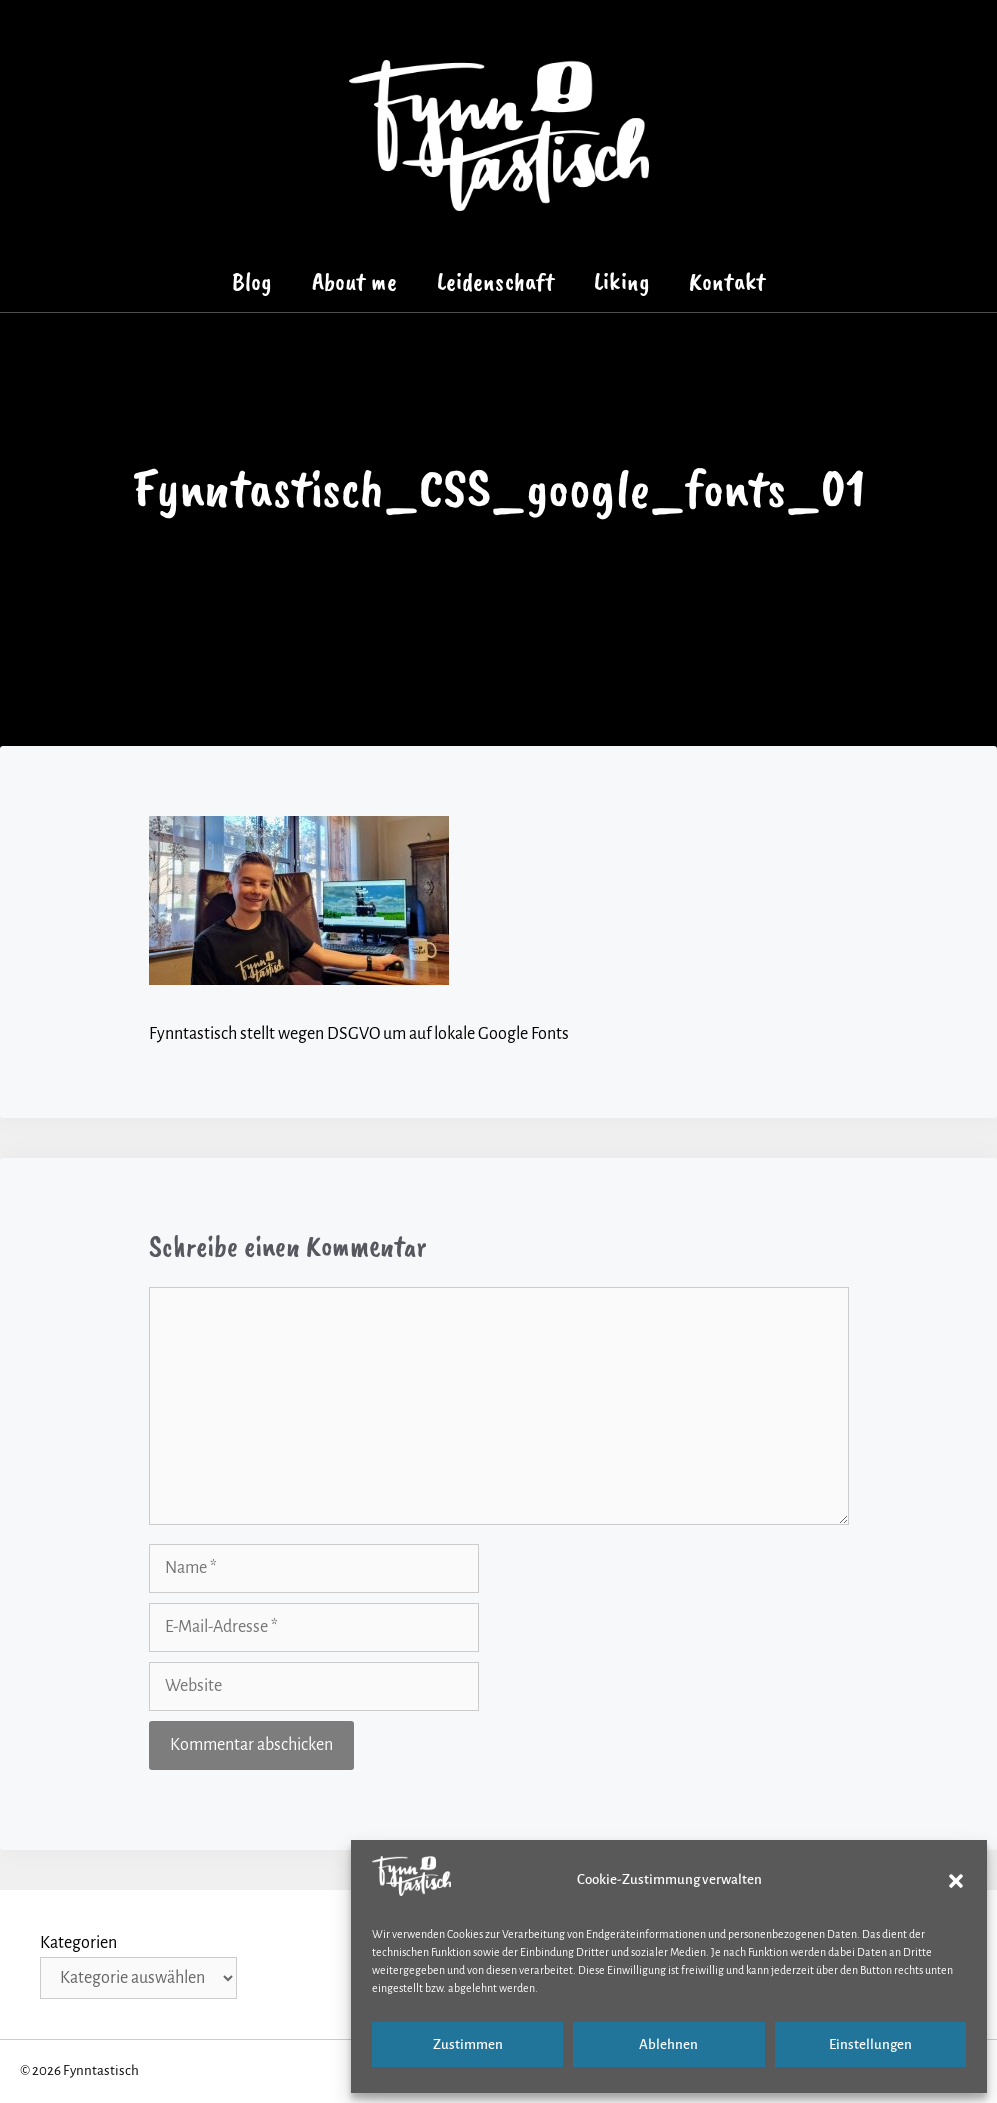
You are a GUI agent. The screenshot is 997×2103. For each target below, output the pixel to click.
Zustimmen (468, 2044)
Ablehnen (668, 2044)
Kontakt (727, 281)
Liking (621, 281)
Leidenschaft (496, 281)
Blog (252, 281)
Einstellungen (870, 2044)
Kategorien (78, 1943)
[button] (956, 1881)
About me (354, 281)
